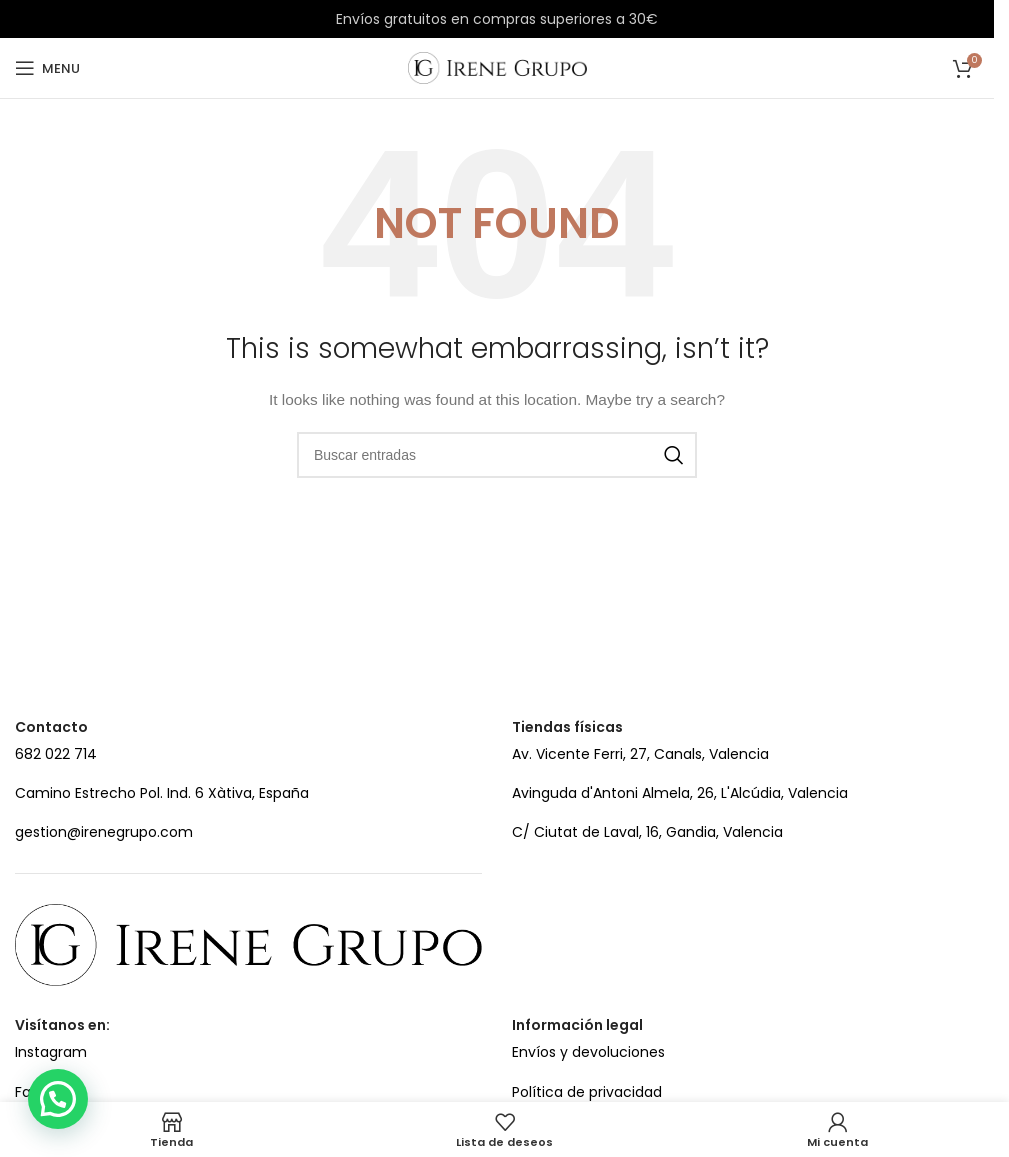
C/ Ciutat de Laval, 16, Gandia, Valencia (647, 832)
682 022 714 (56, 754)
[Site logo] (497, 67)
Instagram (51, 1052)
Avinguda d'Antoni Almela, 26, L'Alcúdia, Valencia (680, 793)
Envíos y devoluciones (588, 1052)
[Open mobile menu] (47, 68)
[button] (58, 1099)
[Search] (497, 455)
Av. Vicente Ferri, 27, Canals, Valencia (640, 754)
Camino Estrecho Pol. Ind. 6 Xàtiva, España (162, 793)
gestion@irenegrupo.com (104, 832)
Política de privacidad (587, 1092)
